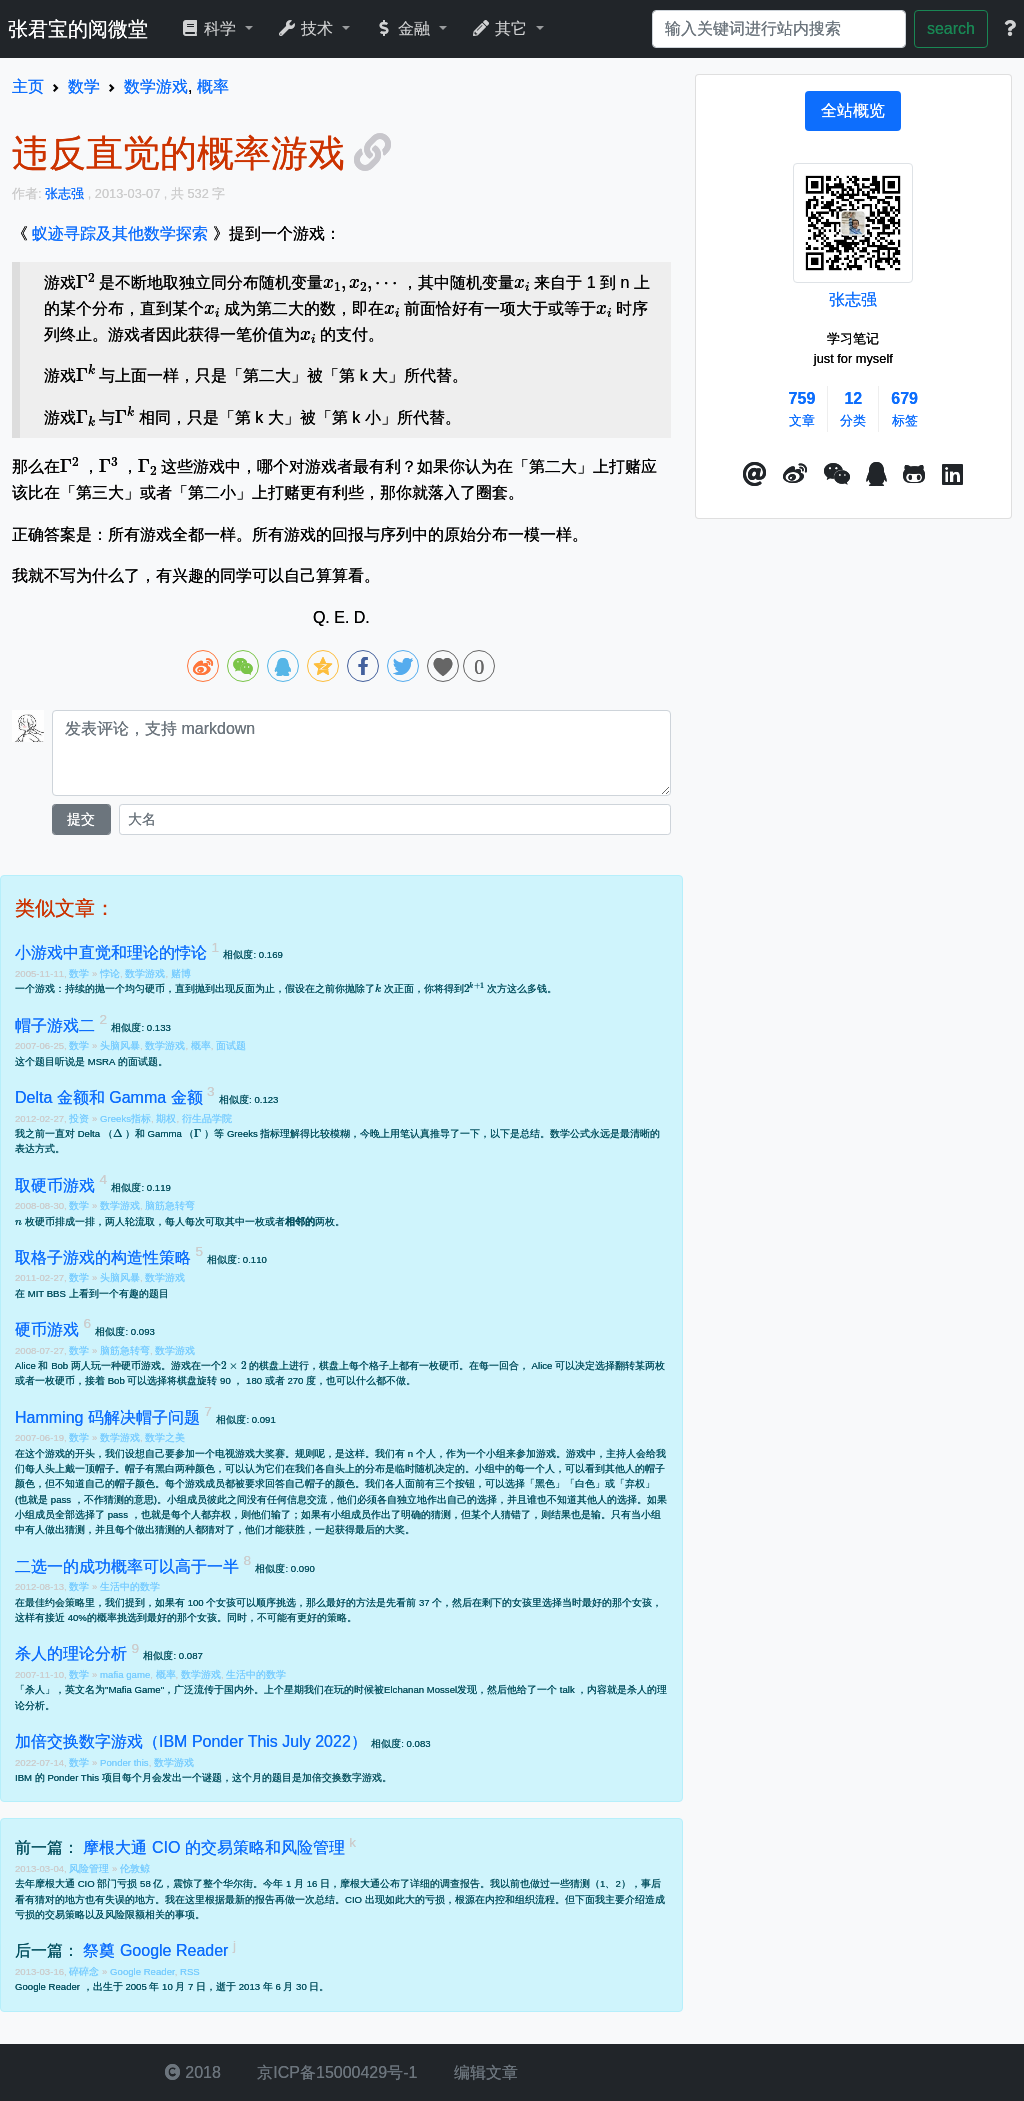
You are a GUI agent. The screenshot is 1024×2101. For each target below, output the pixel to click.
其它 (501, 28)
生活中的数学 (130, 1586)
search (951, 28)
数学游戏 (145, 973)
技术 (307, 28)
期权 (166, 1118)
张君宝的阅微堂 (78, 29)
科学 (210, 28)
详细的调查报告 (445, 1883)
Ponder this (124, 1762)
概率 (201, 1045)
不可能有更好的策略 (302, 1617)
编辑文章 (483, 2072)
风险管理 (90, 1868)
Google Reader (142, 1971)
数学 (80, 973)
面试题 (231, 1045)
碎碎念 (85, 1971)
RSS (190, 1971)
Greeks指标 (125, 1118)
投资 (80, 1118)
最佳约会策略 (55, 1602)
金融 (404, 28)
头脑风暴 (120, 1045)
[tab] (853, 111)
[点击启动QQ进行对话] (876, 475)
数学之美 (165, 1437)
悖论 (110, 973)
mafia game (125, 1674)
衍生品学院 (207, 1118)
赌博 (181, 973)
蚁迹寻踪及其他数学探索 (120, 233)
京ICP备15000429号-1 (335, 2072)
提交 (81, 819)
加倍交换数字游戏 (342, 1777)
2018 (193, 2072)
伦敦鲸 (135, 1868)
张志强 (853, 299)
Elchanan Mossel (420, 1689)
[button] (755, 475)
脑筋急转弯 (170, 1205)
